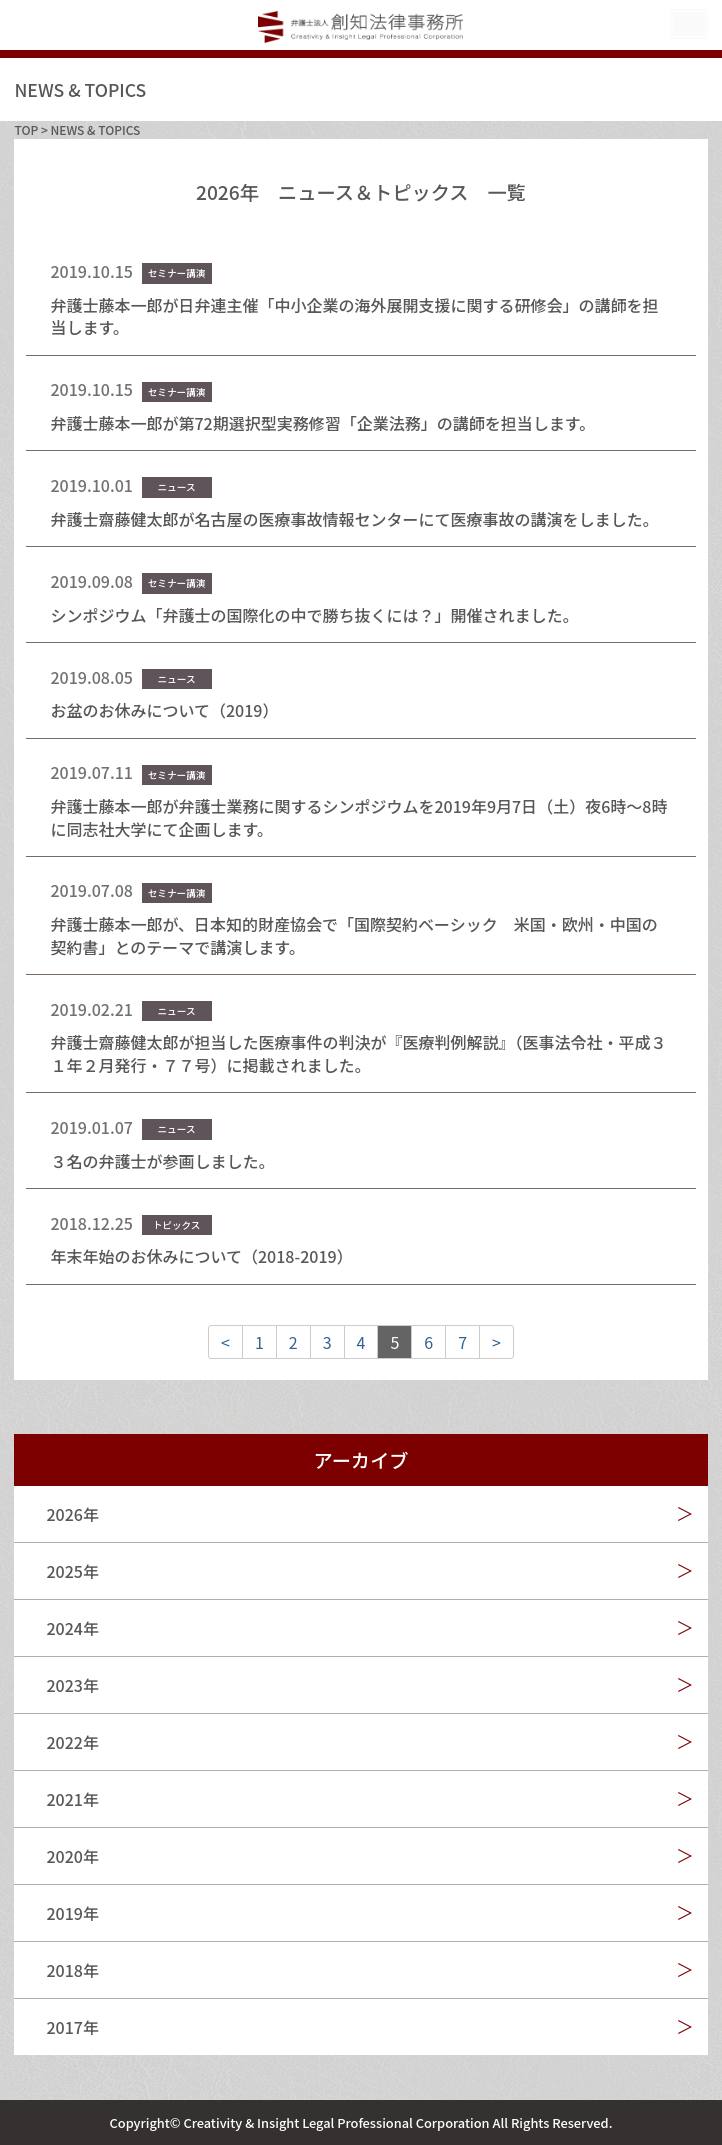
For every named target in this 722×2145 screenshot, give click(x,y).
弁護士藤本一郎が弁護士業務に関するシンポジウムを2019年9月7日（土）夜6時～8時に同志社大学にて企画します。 (358, 817)
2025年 (72, 1571)
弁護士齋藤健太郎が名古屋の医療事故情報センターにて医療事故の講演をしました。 (354, 519)
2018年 (72, 1970)
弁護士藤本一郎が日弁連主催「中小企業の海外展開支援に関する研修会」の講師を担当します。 (354, 316)
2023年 (72, 1685)
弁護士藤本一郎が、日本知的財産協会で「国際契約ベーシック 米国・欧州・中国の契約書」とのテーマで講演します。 (353, 935)
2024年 (72, 1628)
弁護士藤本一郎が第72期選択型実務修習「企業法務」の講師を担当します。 (322, 423)
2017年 (72, 2027)
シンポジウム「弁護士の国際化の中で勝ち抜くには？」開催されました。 (314, 615)
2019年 (72, 1913)
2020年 (72, 1856)
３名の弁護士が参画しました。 (162, 1161)
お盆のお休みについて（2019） (164, 710)
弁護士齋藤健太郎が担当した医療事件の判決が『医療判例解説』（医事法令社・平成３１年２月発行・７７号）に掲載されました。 (358, 1053)
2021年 (72, 1799)
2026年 (72, 1514)
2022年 (72, 1742)
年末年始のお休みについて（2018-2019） (201, 1256)
